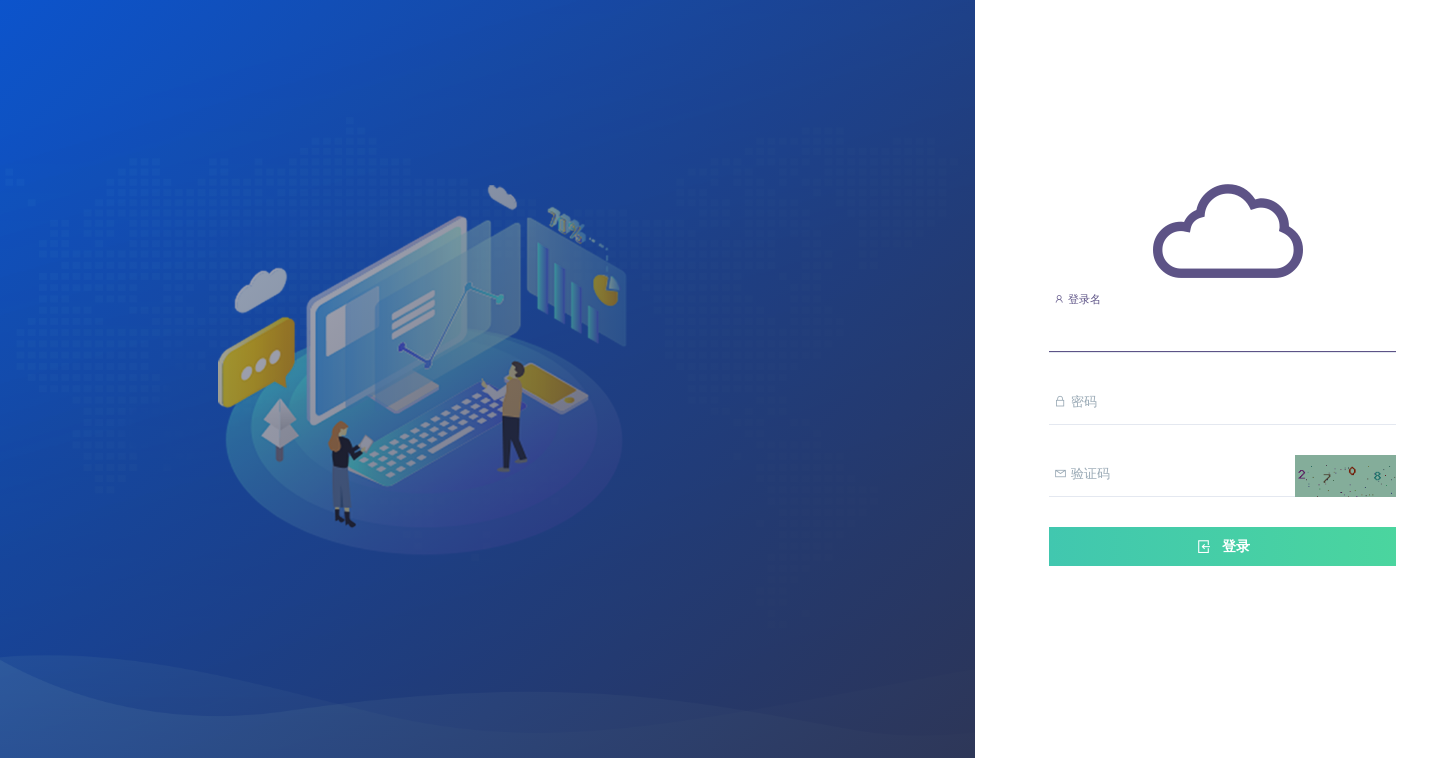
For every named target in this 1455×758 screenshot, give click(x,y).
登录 (1222, 546)
